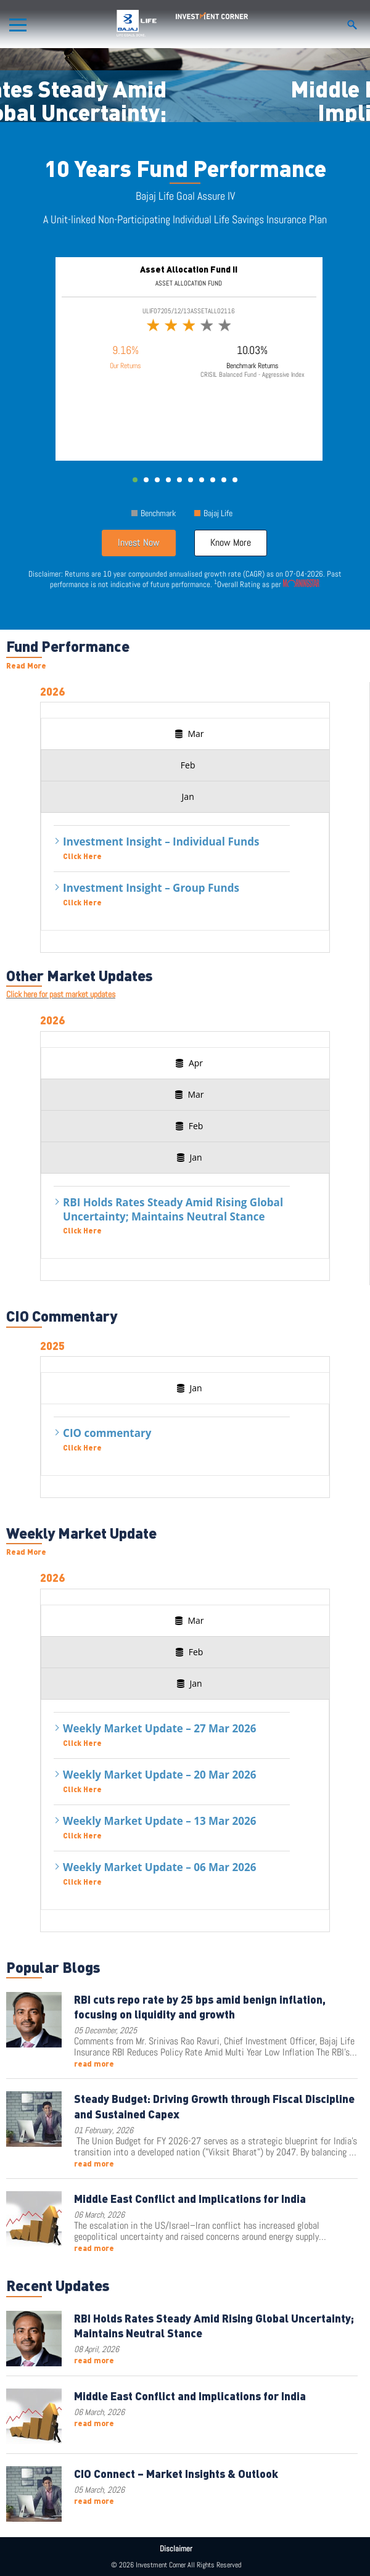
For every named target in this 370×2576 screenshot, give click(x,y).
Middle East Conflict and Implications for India (190, 2198)
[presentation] (188, 734)
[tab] (188, 734)
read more (94, 2063)
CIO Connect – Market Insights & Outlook (176, 2473)
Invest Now (139, 542)
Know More (230, 542)
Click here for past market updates (60, 994)
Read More (26, 665)
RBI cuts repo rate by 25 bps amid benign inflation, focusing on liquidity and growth (200, 2006)
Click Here (82, 856)
